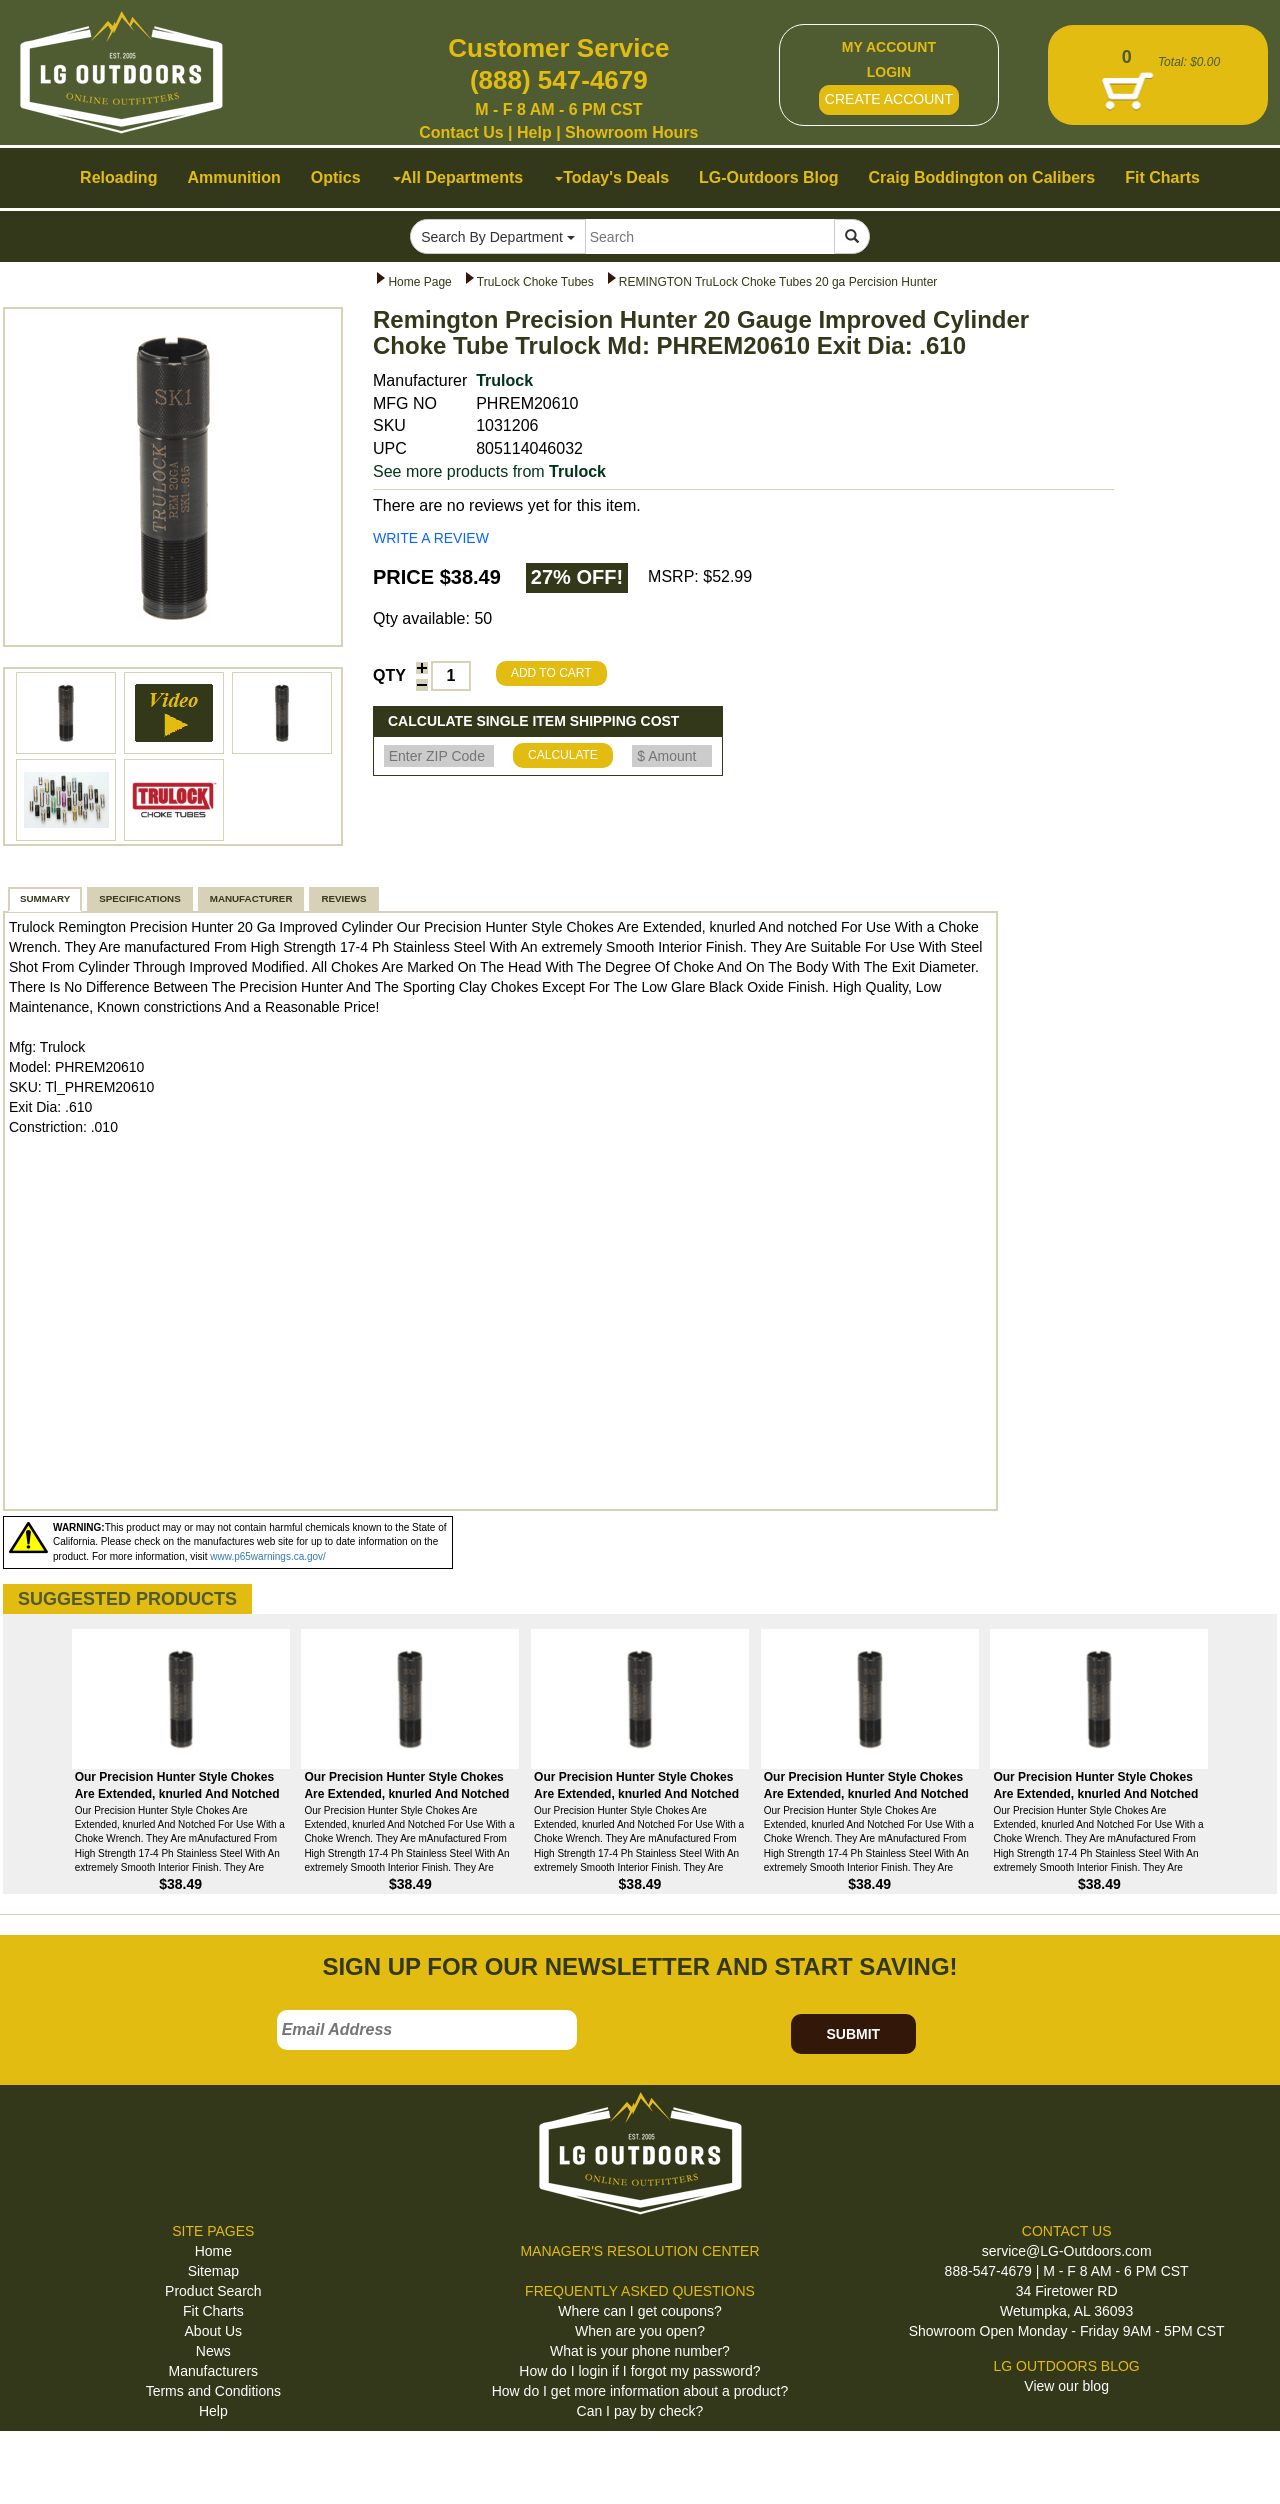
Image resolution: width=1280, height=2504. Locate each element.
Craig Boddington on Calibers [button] (982, 177)
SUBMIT (853, 2034)
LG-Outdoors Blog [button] (769, 177)
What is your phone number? (640, 2351)
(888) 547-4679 (559, 80)
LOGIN (889, 72)
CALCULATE (563, 755)
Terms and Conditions (213, 2391)
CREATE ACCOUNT (889, 99)
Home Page (419, 282)
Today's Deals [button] (612, 177)
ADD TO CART (551, 673)
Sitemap (213, 2271)
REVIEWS (343, 898)
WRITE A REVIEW (431, 538)
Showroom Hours (631, 132)
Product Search (213, 2291)
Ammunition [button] (233, 177)
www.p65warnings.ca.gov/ (268, 1556)
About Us (214, 2331)
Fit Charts (213, 2311)
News (213, 2351)
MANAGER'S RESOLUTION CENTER (639, 2251)
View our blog (1066, 2386)
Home (213, 2251)
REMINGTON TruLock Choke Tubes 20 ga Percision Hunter (778, 282)
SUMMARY (45, 898)
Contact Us (461, 132)
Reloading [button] (118, 177)
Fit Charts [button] (1162, 177)
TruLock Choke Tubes (535, 282)
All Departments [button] (458, 177)
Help (534, 132)
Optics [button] (336, 177)
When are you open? (640, 2331)
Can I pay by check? (640, 2411)
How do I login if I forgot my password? (639, 2371)
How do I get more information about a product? (640, 2391)
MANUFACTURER (251, 898)
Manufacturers (213, 2371)
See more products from (489, 471)
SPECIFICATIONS (139, 898)
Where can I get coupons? (639, 2311)
